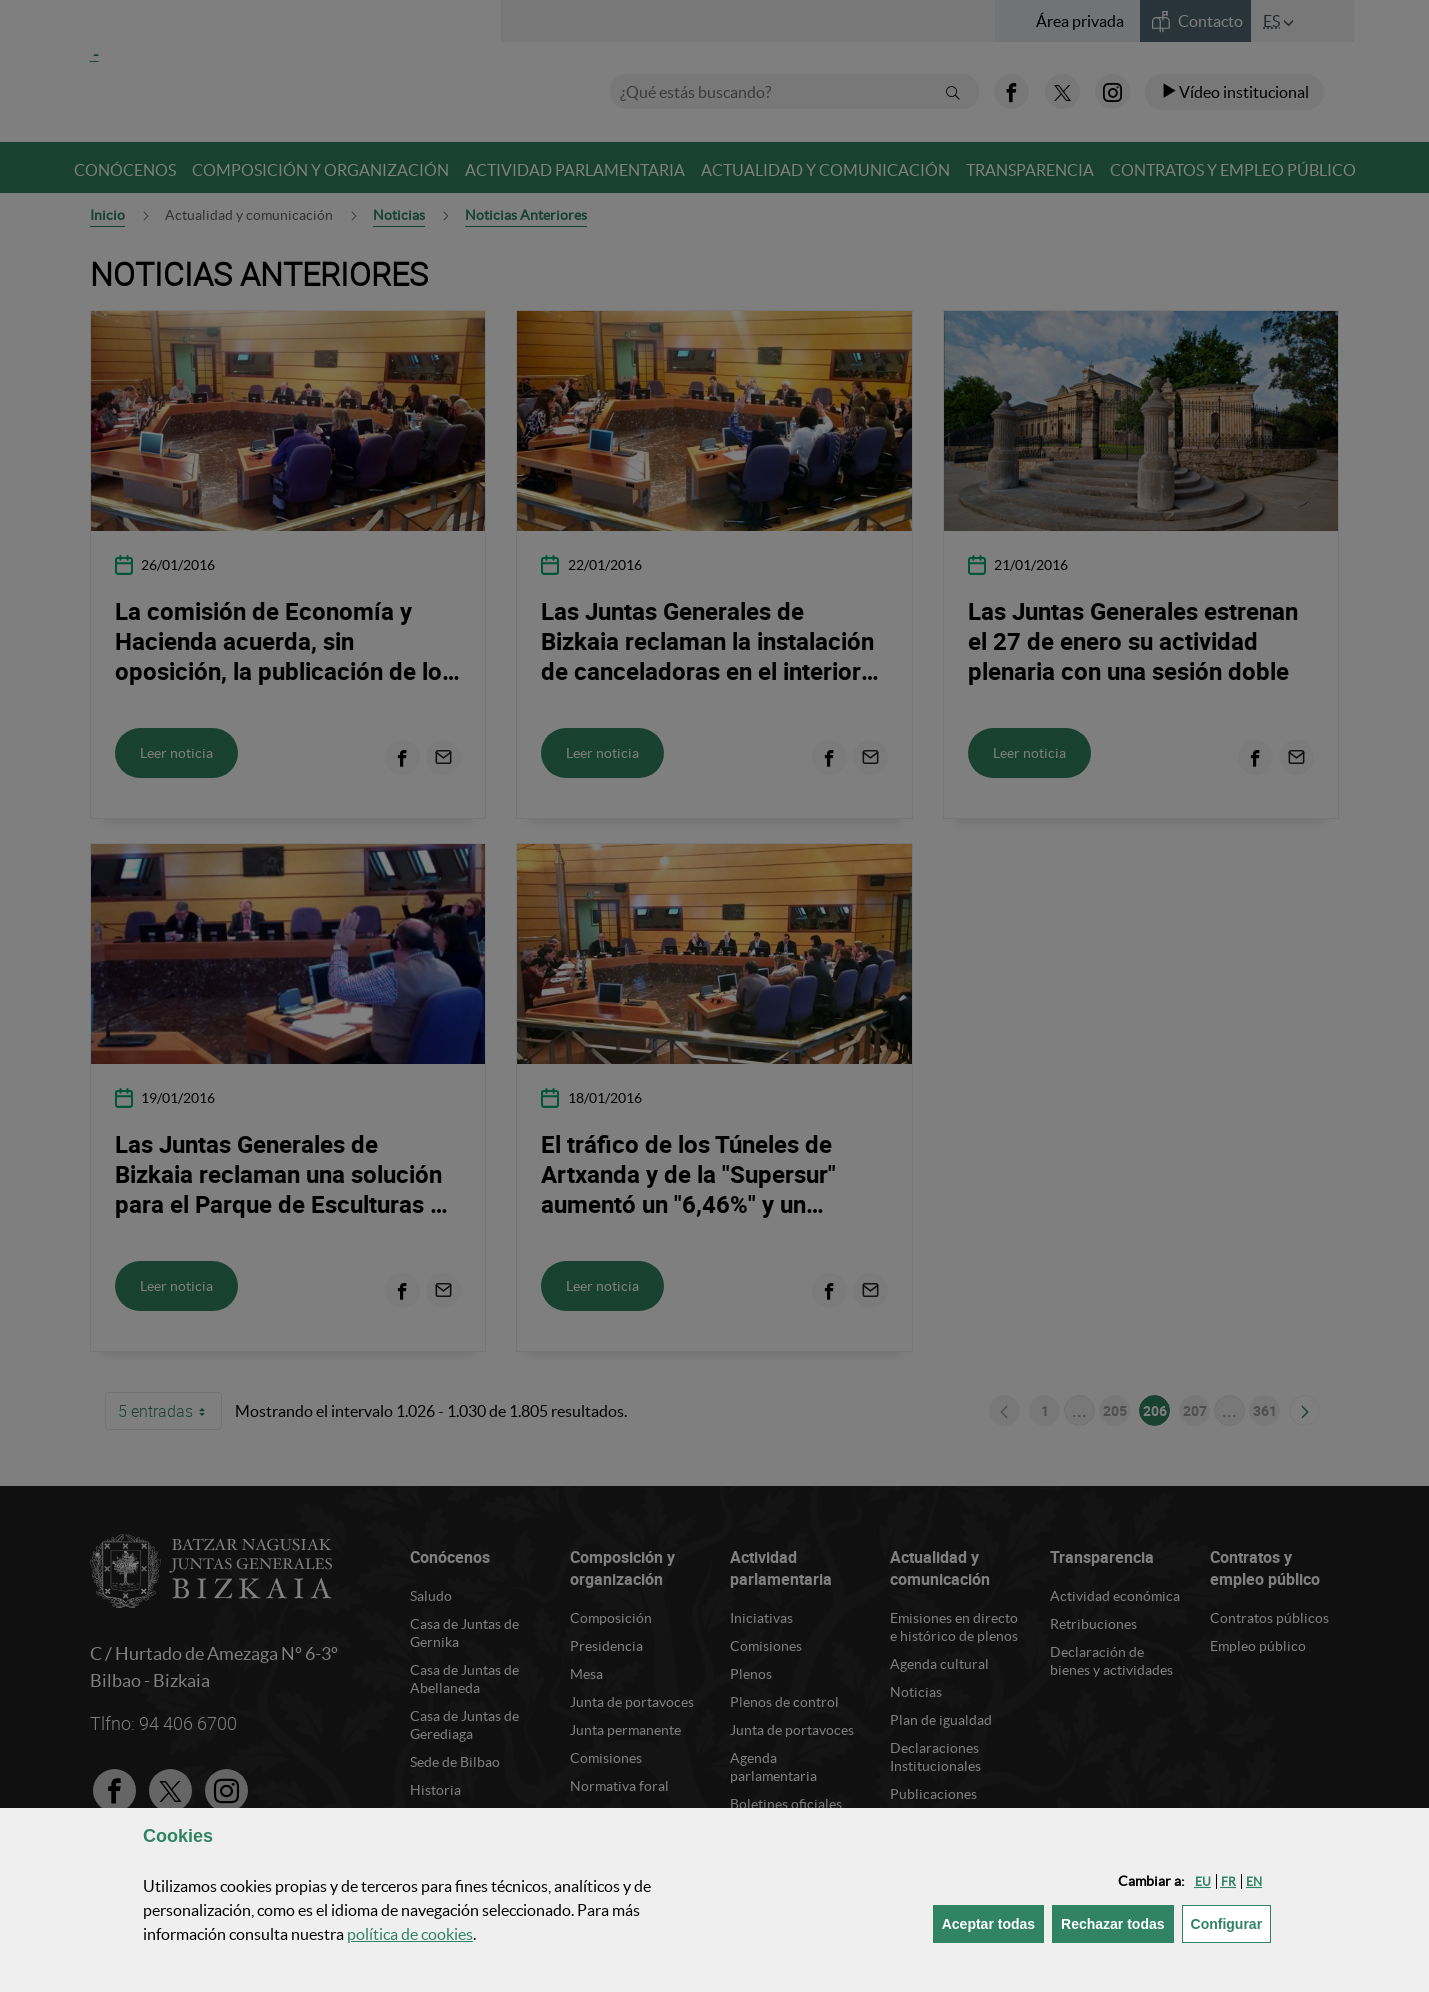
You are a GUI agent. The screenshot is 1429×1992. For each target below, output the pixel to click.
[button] (1203, 1881)
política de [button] (410, 1934)
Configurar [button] (1231, 1922)
